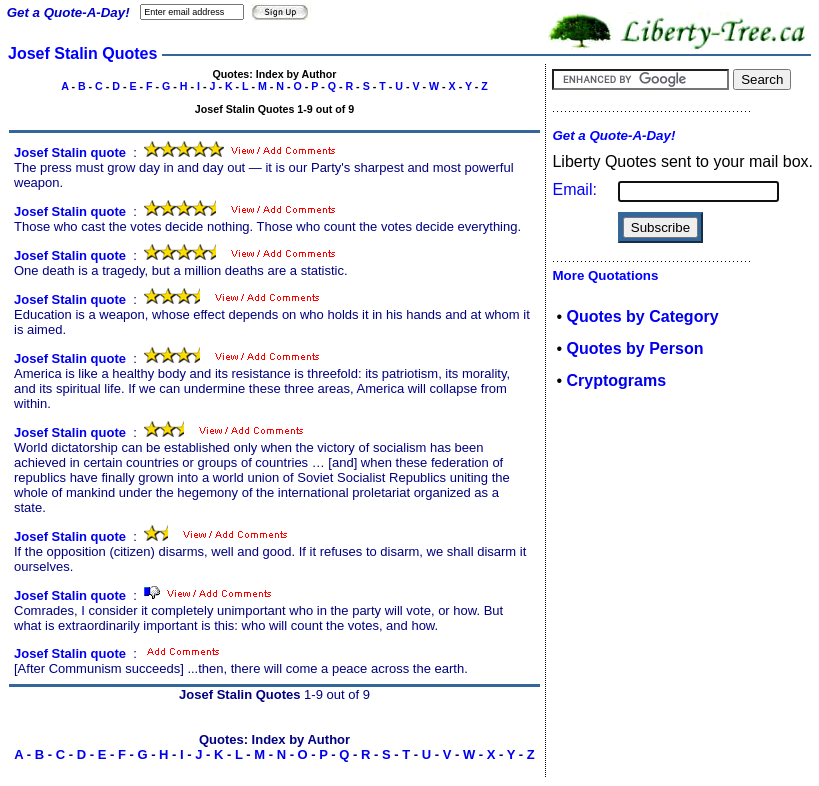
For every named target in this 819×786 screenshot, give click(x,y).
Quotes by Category (643, 316)
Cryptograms (617, 380)
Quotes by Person (635, 348)
